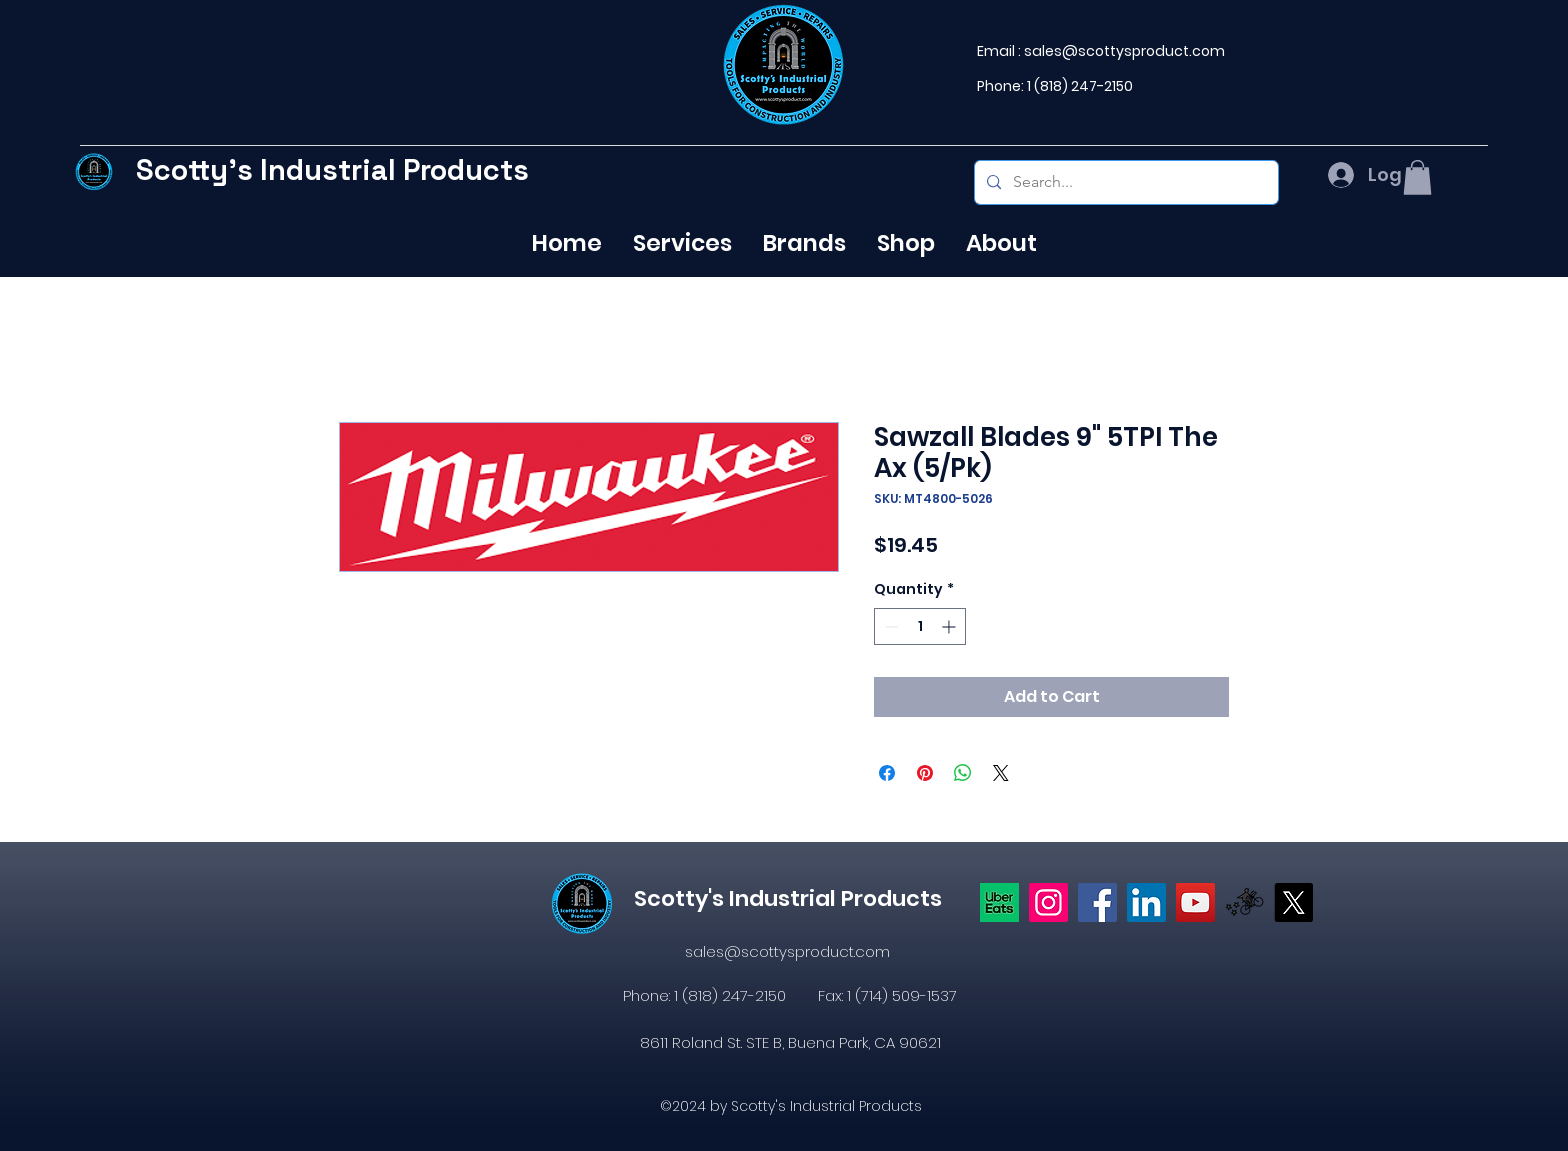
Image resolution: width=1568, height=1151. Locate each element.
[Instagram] (1048, 902)
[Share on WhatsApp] (963, 773)
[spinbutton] (920, 626)
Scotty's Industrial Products (332, 169)
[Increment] (950, 626)
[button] (1417, 177)
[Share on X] (1001, 773)
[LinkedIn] (1146, 902)
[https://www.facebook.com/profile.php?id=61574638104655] (1097, 902)
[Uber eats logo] (999, 902)
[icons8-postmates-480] (1244, 902)
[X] (1293, 902)
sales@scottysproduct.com (1124, 51)
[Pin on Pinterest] (925, 773)
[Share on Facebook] (887, 773)
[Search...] (1124, 182)
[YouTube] (1195, 902)
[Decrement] (889, 626)
